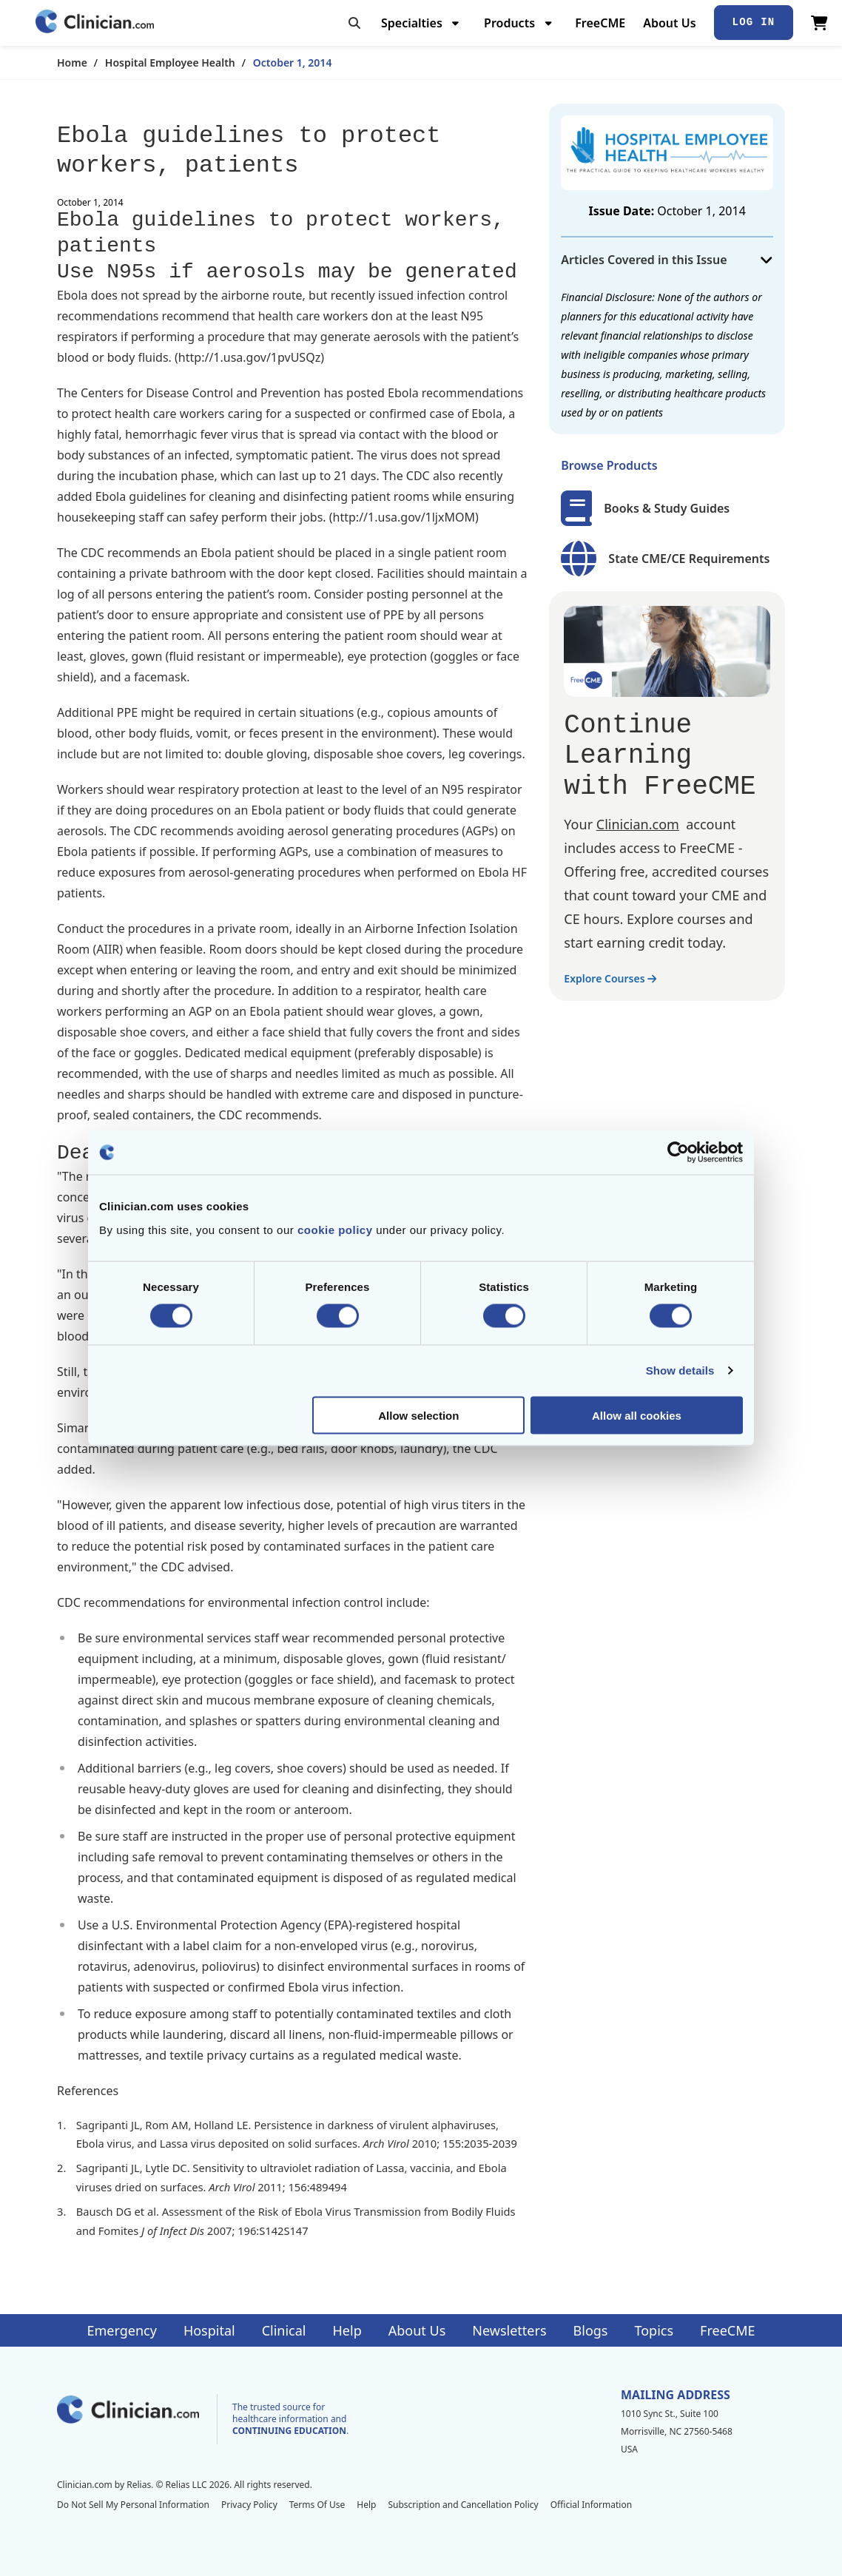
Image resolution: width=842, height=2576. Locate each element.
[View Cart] (819, 23)
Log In (753, 22)
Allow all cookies (636, 1415)
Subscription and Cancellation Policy (463, 2504)
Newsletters (509, 2330)
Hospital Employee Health (170, 62)
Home (72, 62)
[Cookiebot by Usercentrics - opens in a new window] (678, 1153)
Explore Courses (610, 978)
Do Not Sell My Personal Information (133, 2504)
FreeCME (600, 23)
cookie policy (335, 1229)
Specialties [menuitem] (411, 23)
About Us (669, 23)
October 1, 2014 (292, 62)
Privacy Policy (249, 2504)
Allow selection (418, 1415)
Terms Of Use (317, 2504)
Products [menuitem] (509, 23)
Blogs (590, 2330)
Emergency (121, 2330)
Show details (680, 1370)
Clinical (284, 2330)
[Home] (95, 23)
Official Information (591, 2504)
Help (347, 2330)
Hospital (209, 2330)
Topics (653, 2330)
